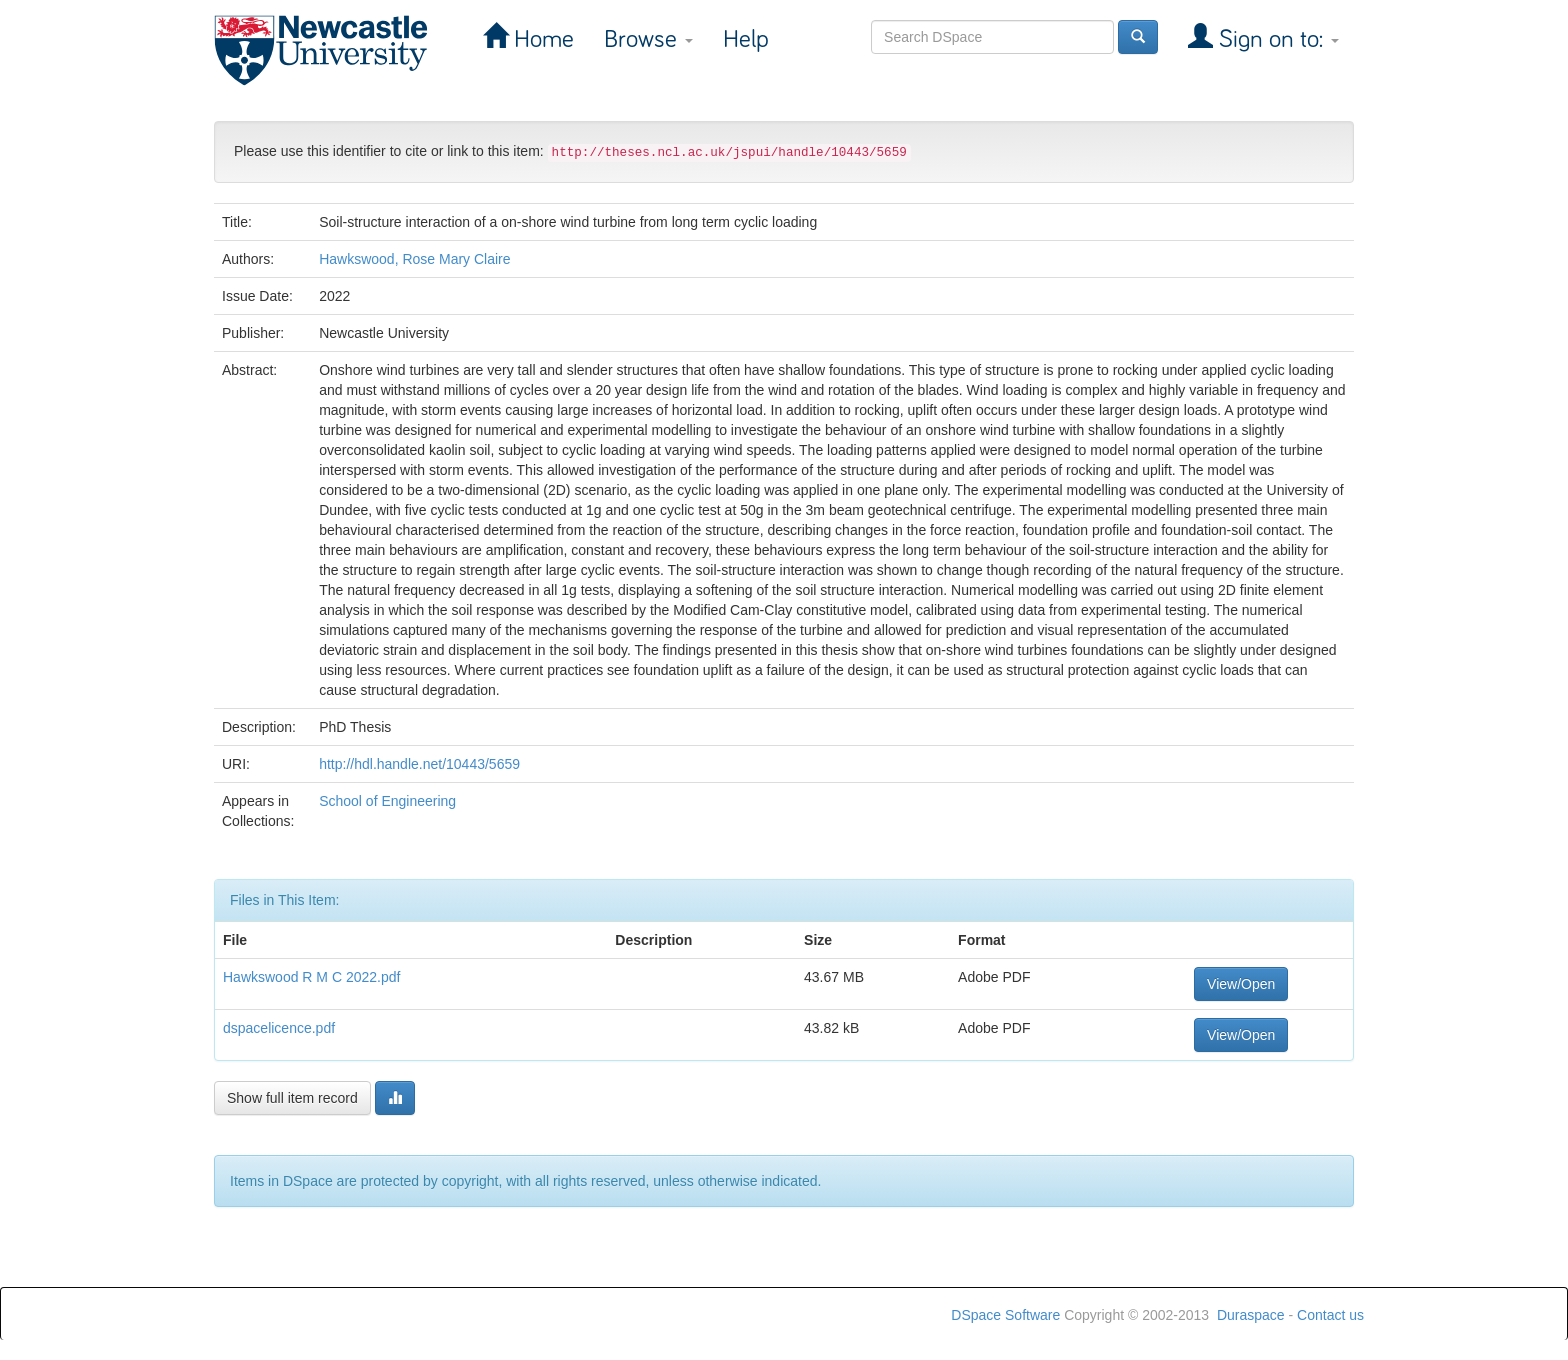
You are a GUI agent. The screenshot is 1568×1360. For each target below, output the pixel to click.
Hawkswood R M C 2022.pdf (311, 977)
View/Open (1241, 984)
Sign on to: (1276, 39)
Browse (648, 39)
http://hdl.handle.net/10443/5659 (419, 764)
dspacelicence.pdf (279, 1028)
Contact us (1330, 1315)
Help (746, 39)
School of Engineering (387, 801)
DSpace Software (1005, 1315)
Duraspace (1251, 1315)
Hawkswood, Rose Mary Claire (414, 259)
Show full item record (292, 1098)
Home (541, 39)
